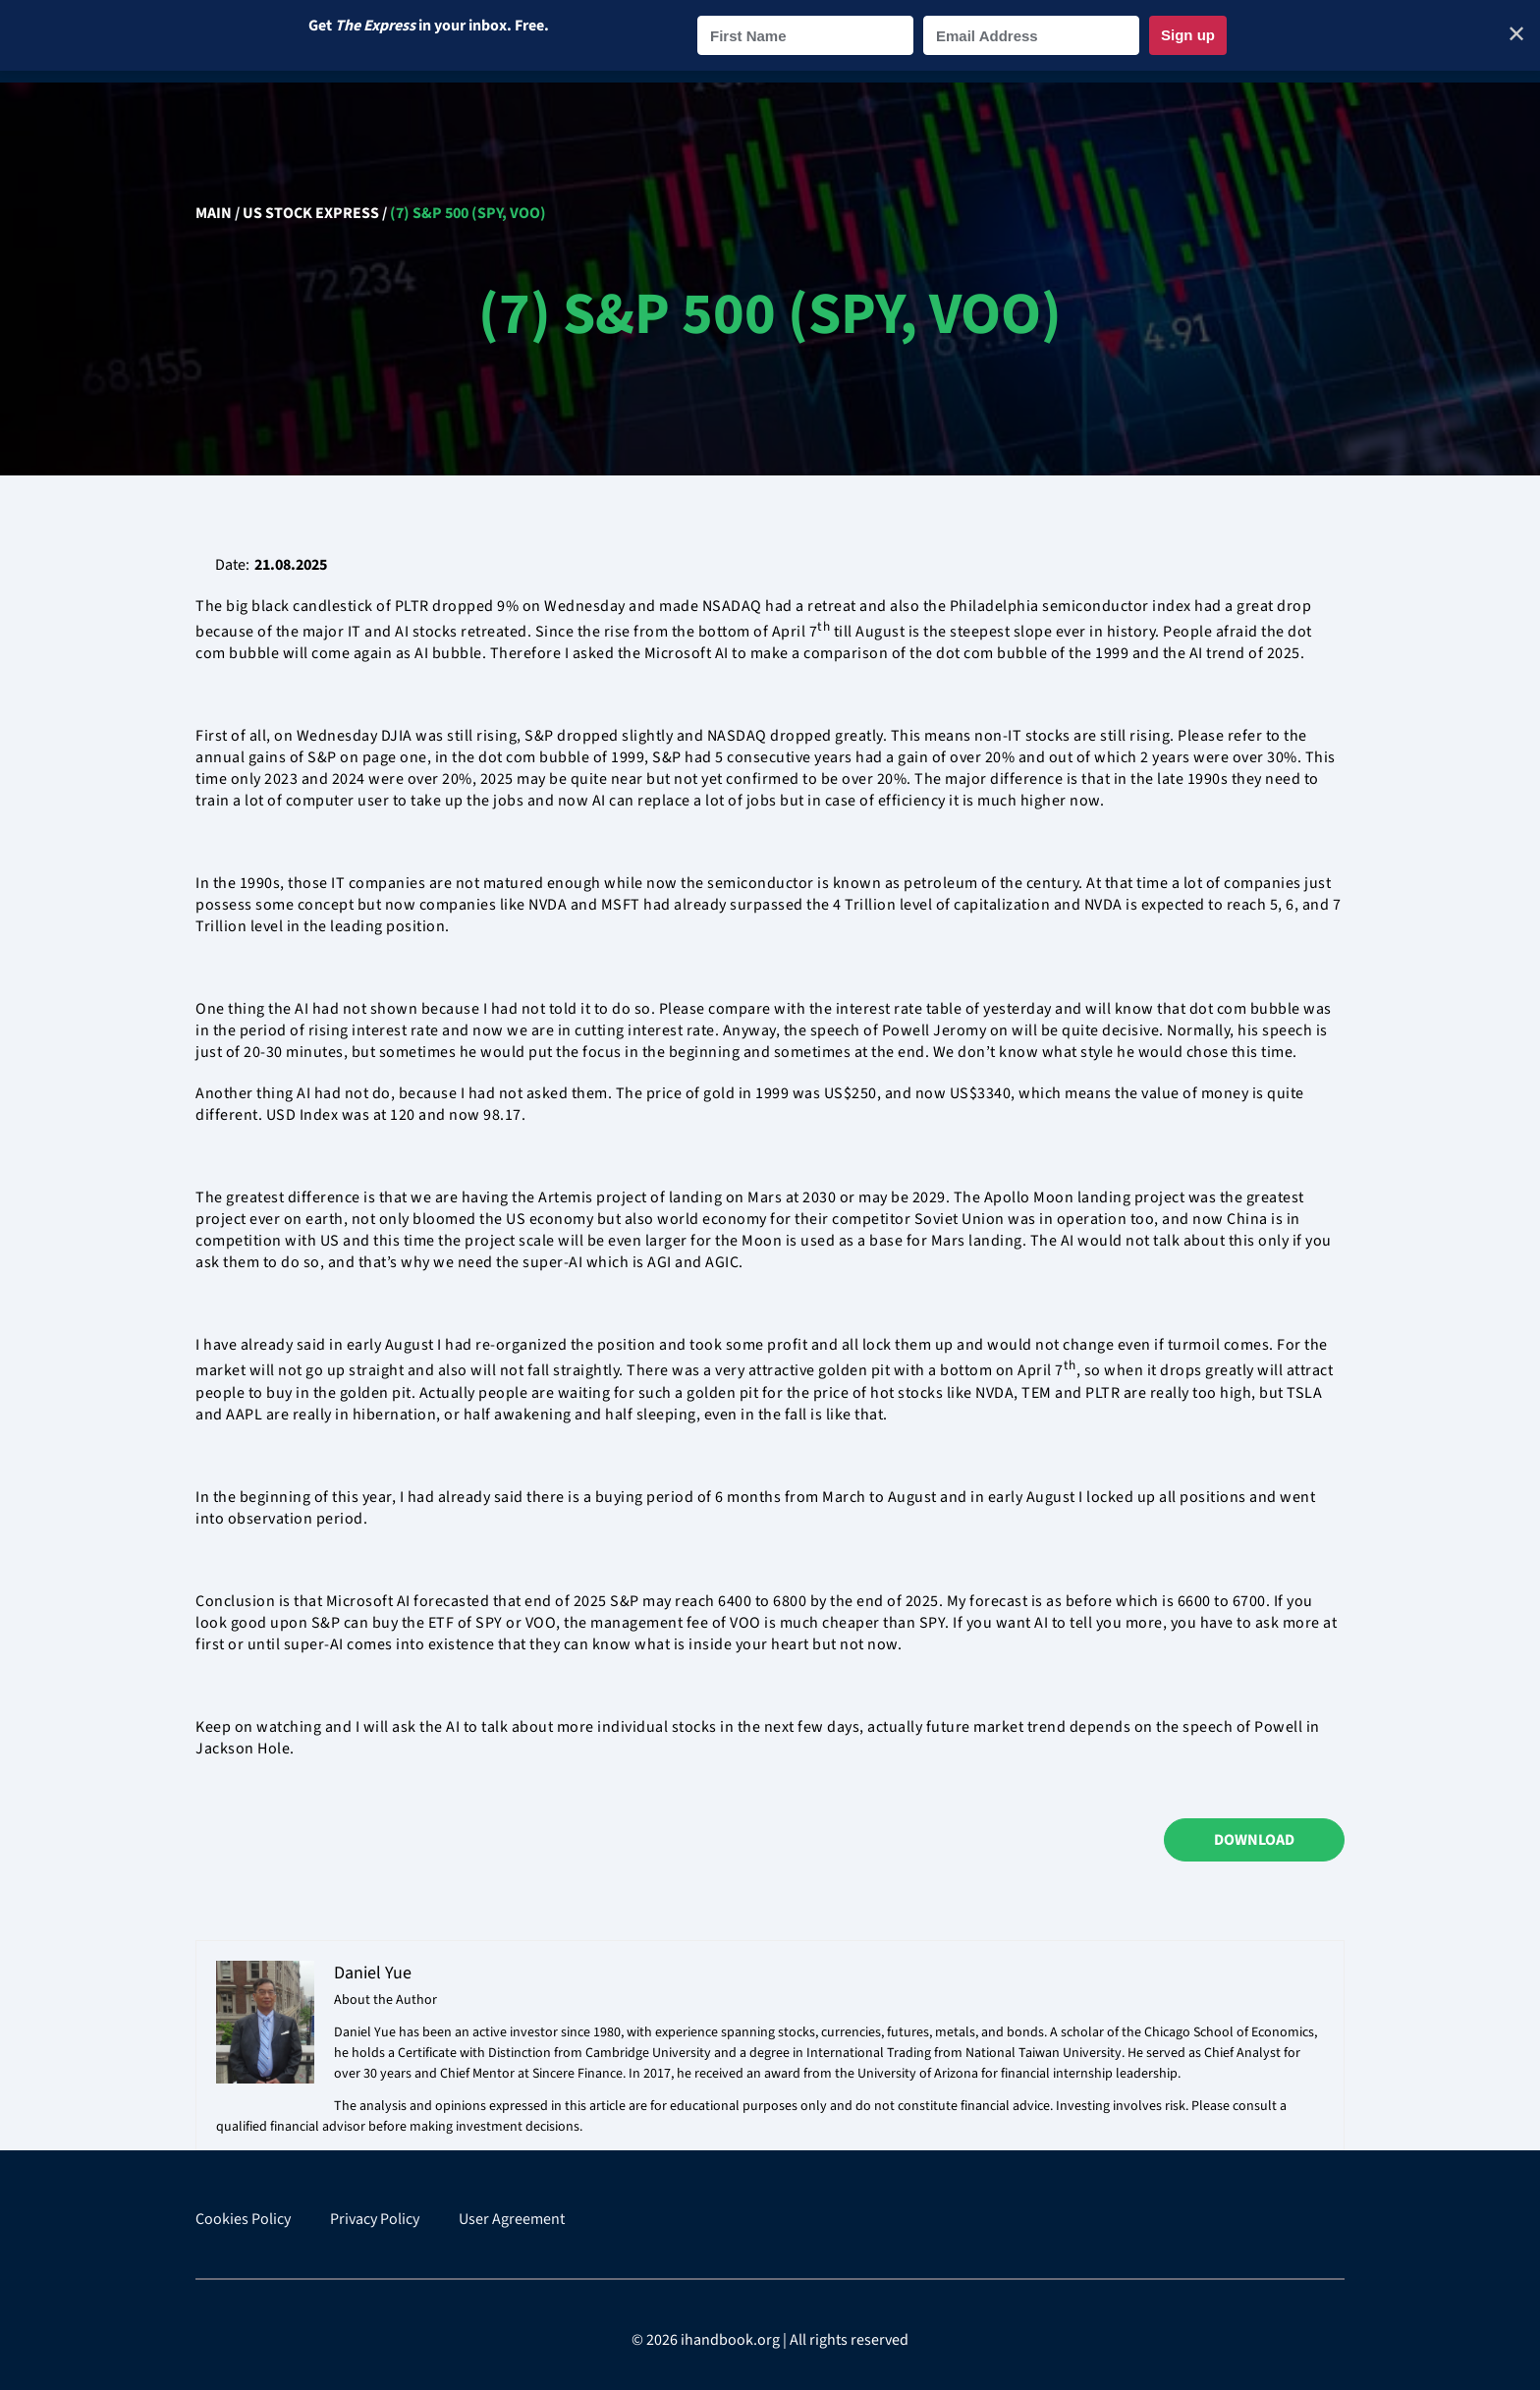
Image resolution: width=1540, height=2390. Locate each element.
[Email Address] (1031, 35)
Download (1254, 1840)
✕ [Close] (1516, 35)
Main (213, 213)
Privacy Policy (374, 2219)
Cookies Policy (243, 2219)
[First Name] (805, 35)
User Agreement (512, 2219)
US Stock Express (311, 213)
